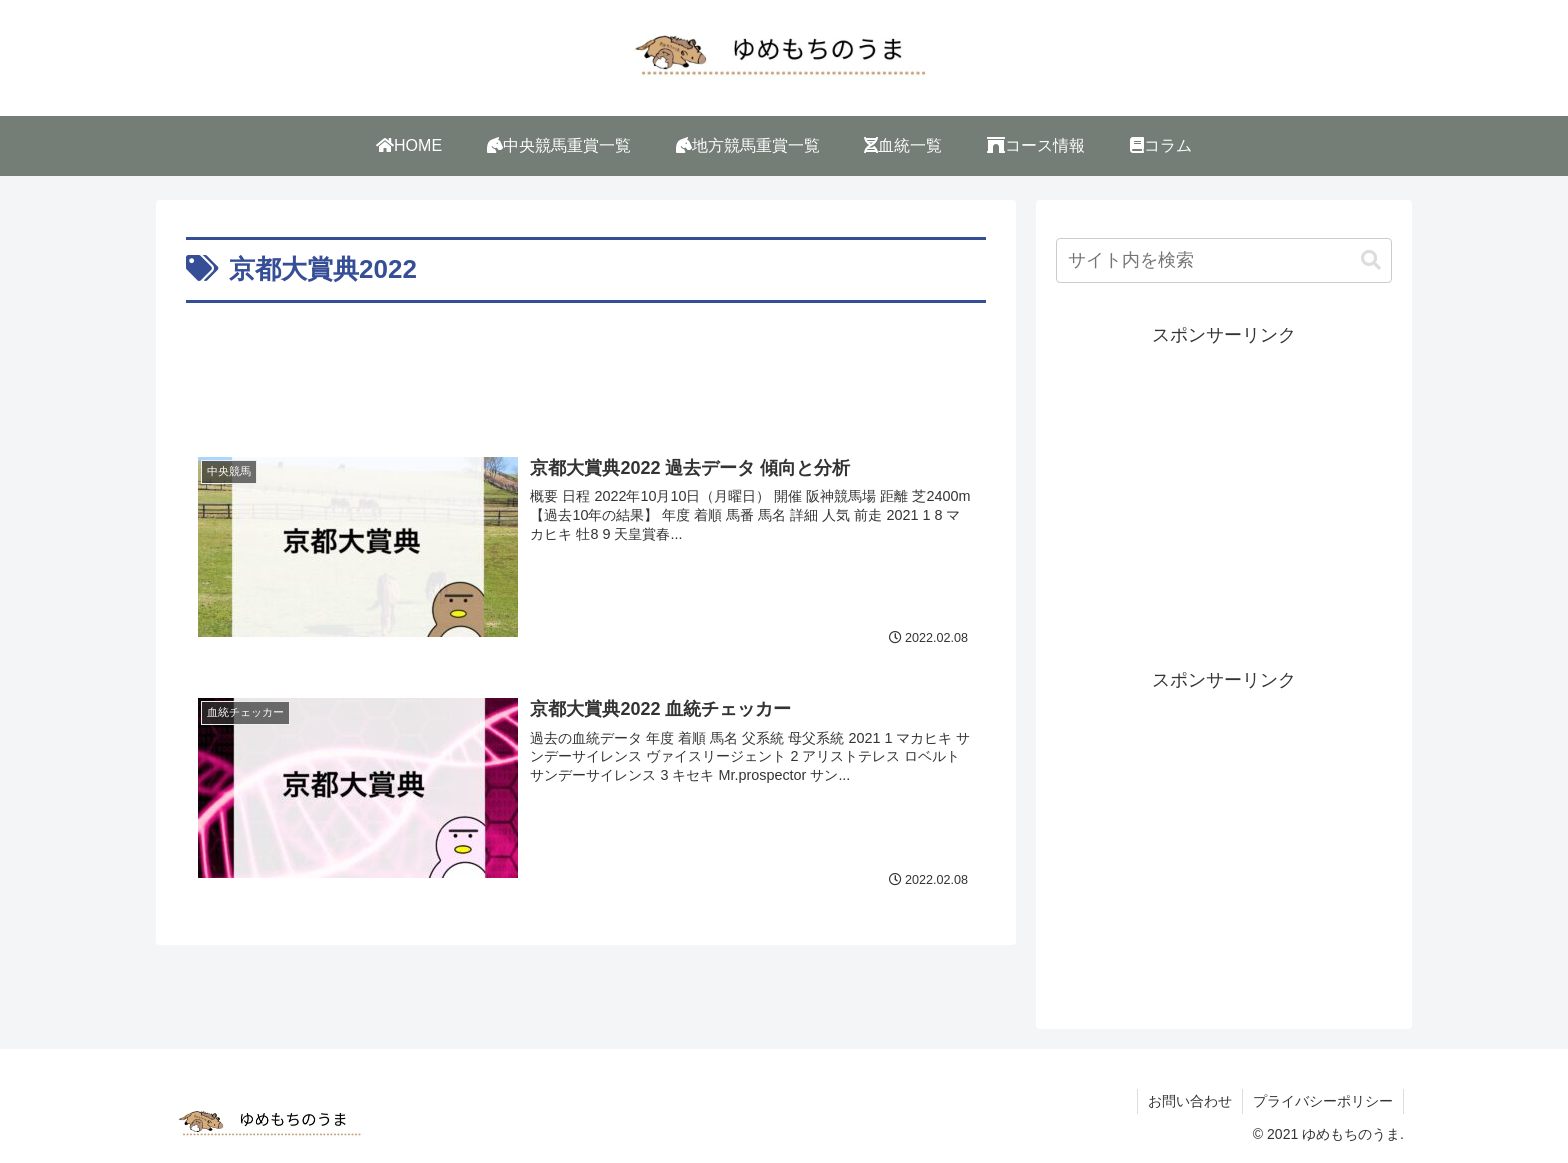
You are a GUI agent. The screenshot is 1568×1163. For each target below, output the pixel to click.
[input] (1224, 260)
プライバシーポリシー (1323, 1101)
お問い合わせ (1190, 1101)
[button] (1371, 260)
